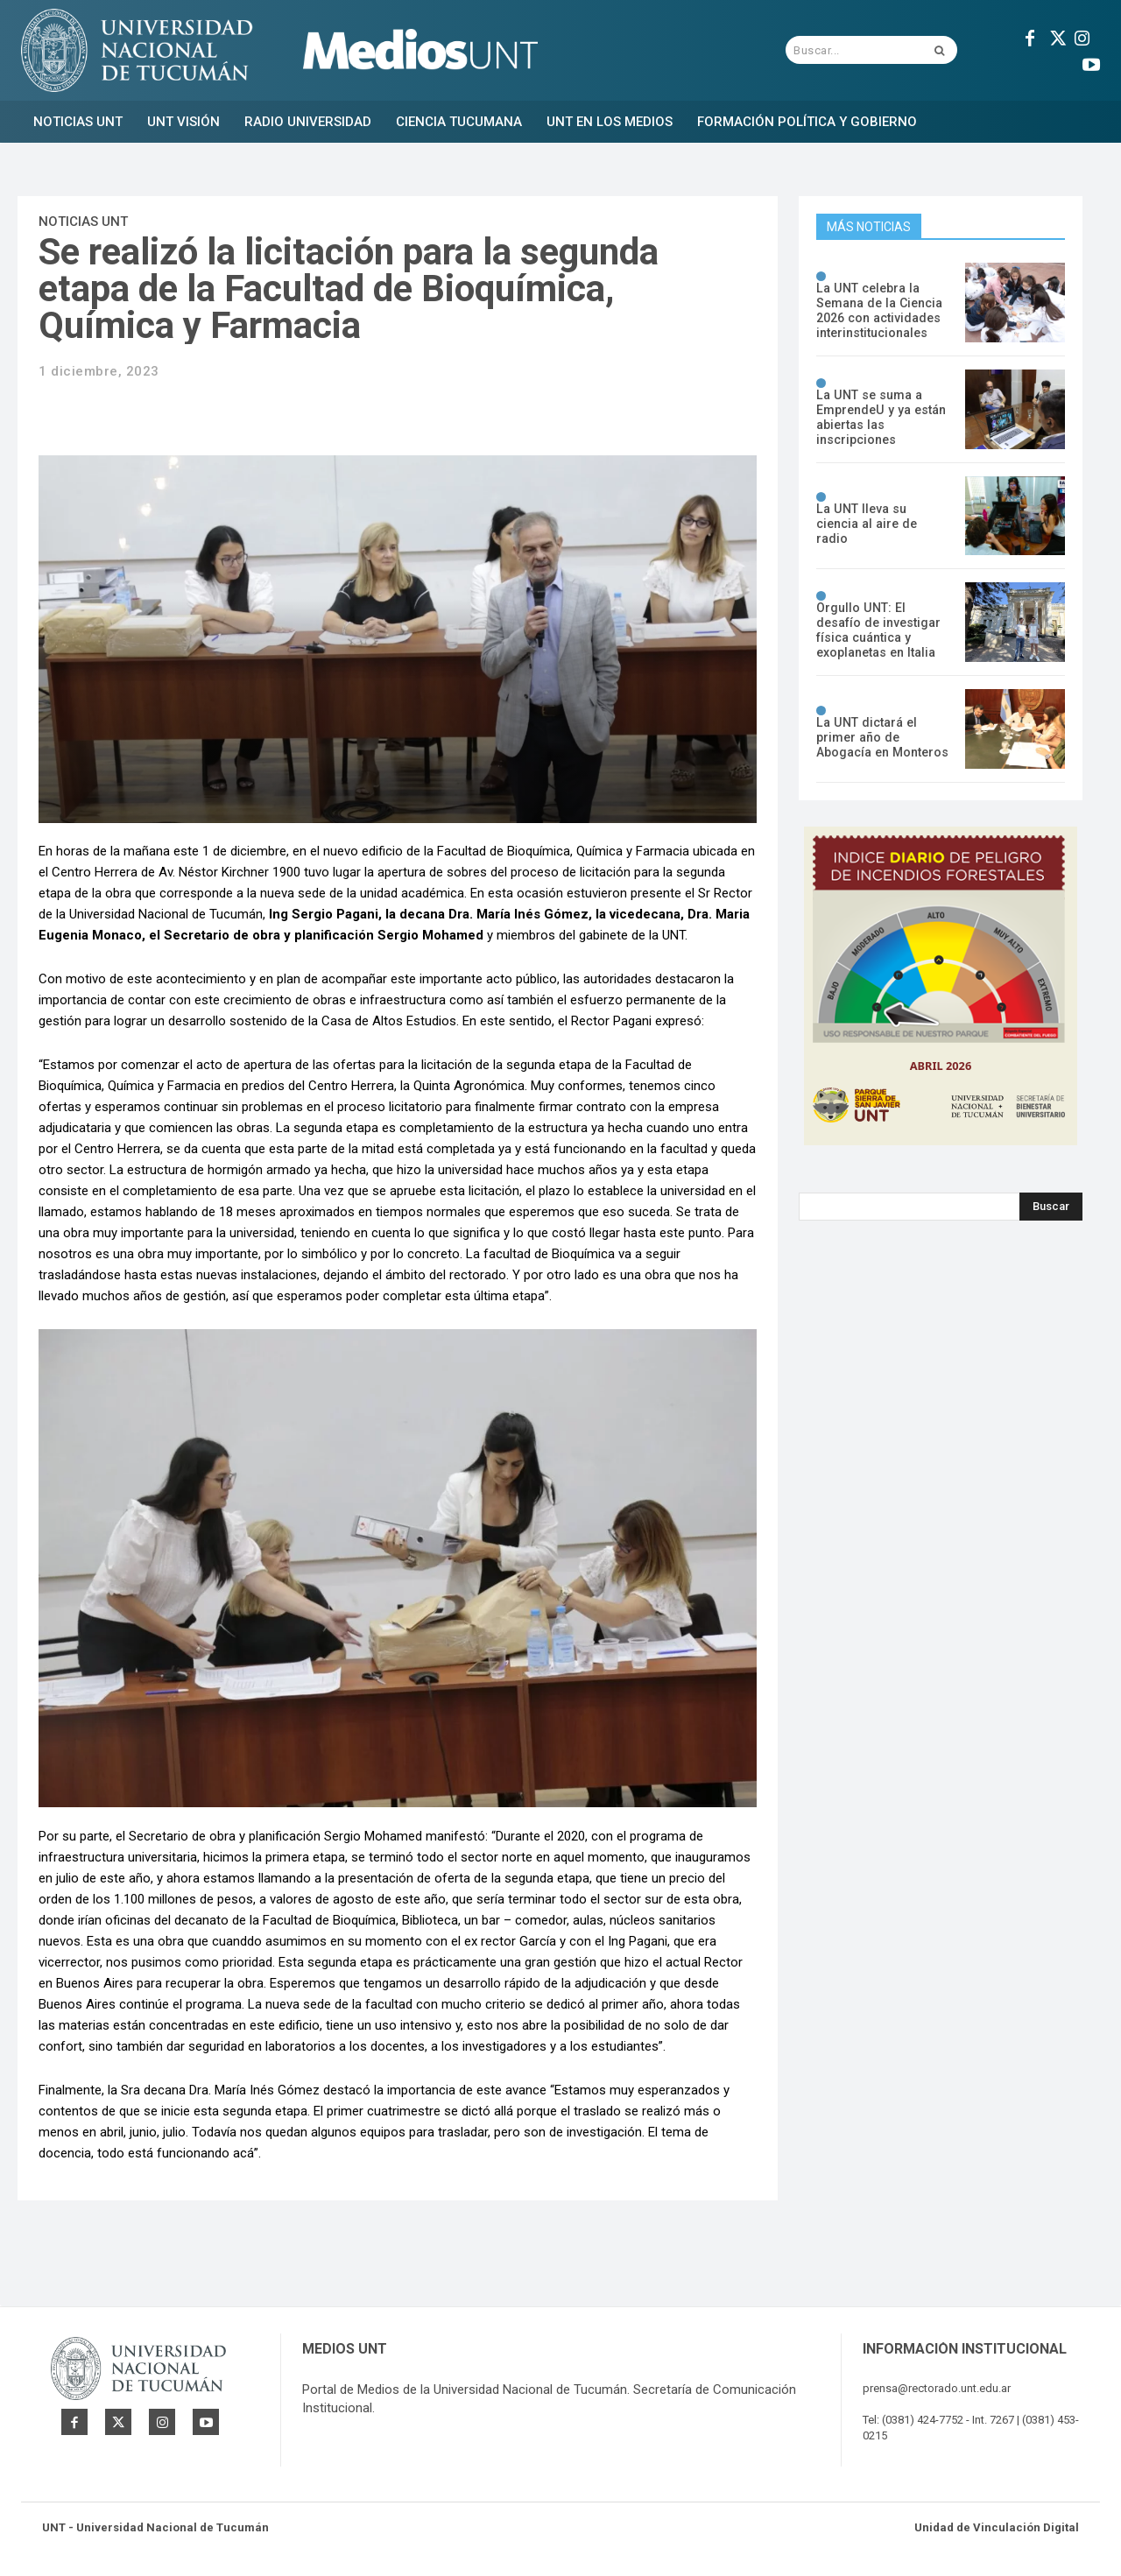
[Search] (1050, 1207)
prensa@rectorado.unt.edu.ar (937, 2388)
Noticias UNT (83, 221)
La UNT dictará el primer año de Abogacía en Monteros (881, 737)
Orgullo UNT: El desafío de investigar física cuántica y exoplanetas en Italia (883, 630)
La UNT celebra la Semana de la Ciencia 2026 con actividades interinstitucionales (878, 310)
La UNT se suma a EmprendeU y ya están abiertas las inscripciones (879, 417)
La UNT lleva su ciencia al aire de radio (881, 524)
